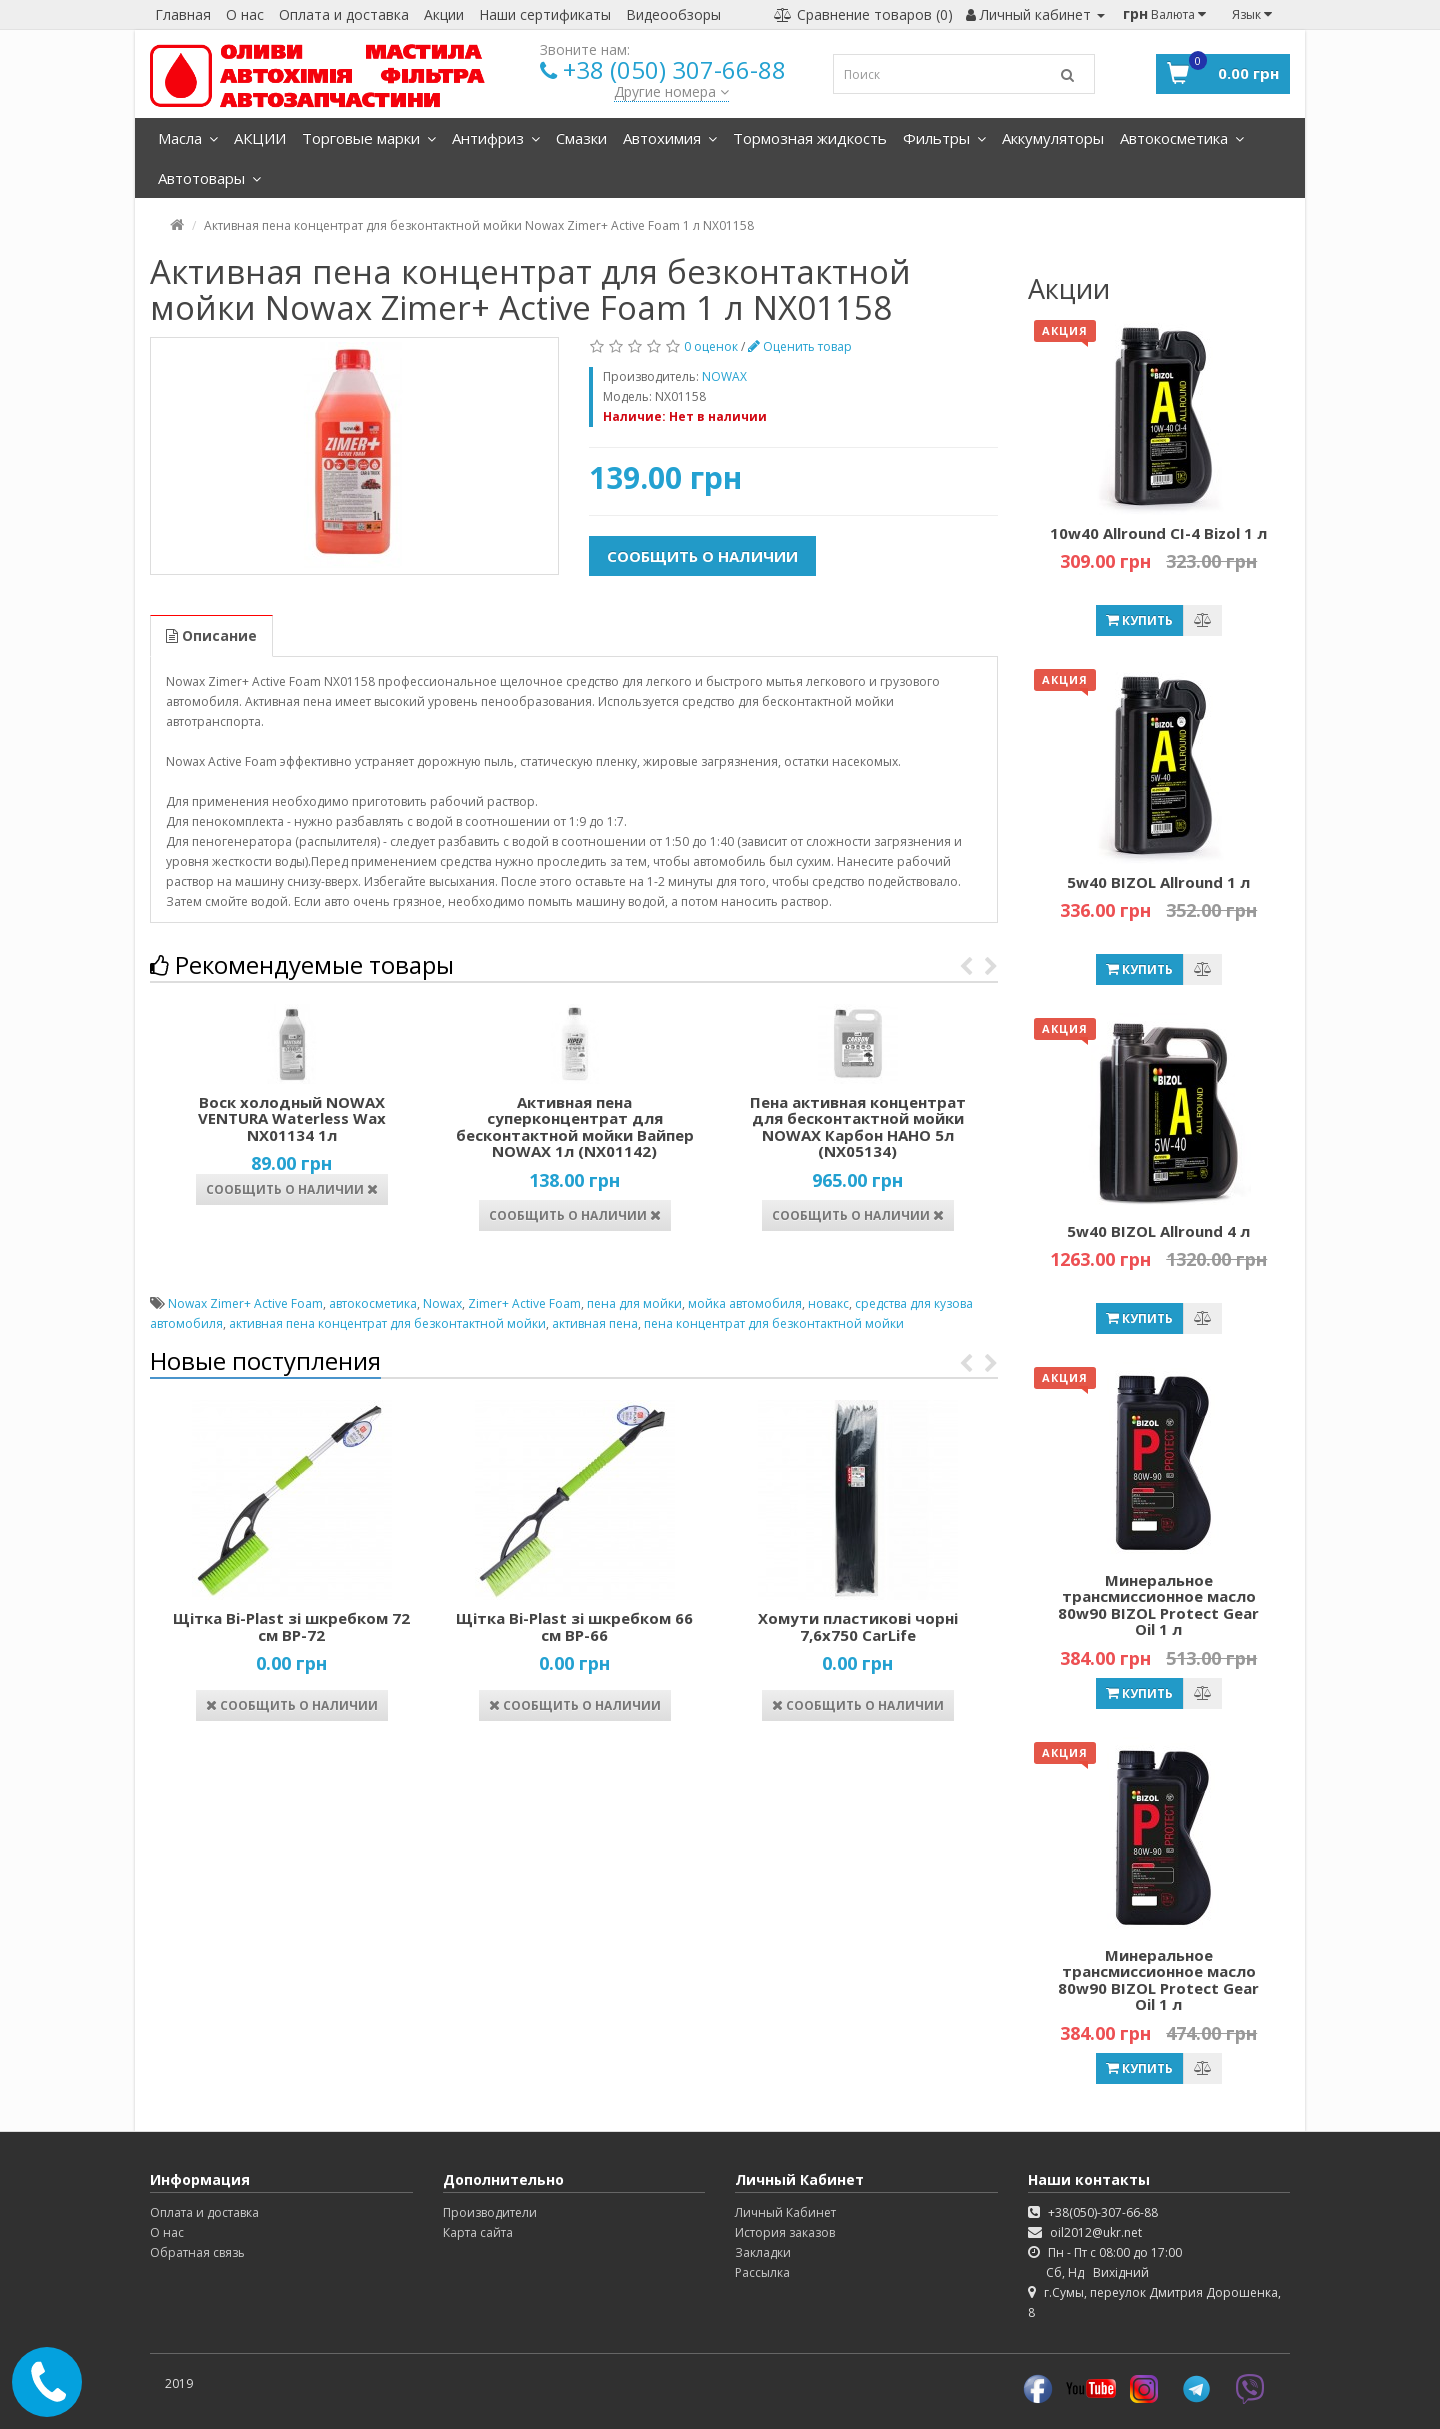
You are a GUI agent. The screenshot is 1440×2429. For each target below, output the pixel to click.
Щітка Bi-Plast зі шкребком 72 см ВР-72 (291, 1626)
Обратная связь (197, 2252)
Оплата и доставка (344, 14)
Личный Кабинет (785, 2212)
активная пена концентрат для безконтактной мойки (387, 1323)
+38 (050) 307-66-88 (674, 69)
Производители (490, 2212)
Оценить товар (800, 346)
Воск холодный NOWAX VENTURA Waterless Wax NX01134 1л (292, 1118)
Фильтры (944, 138)
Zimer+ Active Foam (524, 1303)
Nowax (442, 1303)
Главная (183, 14)
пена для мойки (634, 1303)
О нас (245, 14)
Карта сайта (478, 2232)
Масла (188, 138)
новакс (828, 1303)
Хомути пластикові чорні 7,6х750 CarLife (858, 1626)
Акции (444, 14)
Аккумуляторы (1053, 138)
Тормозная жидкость (810, 138)
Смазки (581, 138)
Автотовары (209, 178)
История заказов (785, 2232)
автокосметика (373, 1303)
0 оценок (711, 346)
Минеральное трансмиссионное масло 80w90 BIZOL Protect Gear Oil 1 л (1158, 1605)
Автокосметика (1182, 138)
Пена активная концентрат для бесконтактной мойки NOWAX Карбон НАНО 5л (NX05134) (858, 1127)
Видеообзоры (673, 14)
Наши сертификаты (545, 14)
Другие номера (671, 91)
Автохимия (670, 138)
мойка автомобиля (745, 1303)
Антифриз (496, 138)
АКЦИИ (260, 138)
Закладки (763, 2252)
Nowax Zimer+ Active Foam (245, 1303)
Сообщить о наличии (702, 556)
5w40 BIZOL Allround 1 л (1158, 882)
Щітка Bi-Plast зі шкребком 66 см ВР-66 (574, 1626)
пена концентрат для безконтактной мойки (774, 1323)
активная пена (595, 1323)
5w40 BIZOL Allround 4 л (1158, 1231)
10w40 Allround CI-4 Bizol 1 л (1158, 533)
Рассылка (762, 2272)
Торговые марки (369, 138)
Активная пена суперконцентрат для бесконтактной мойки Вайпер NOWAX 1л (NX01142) (575, 1127)
